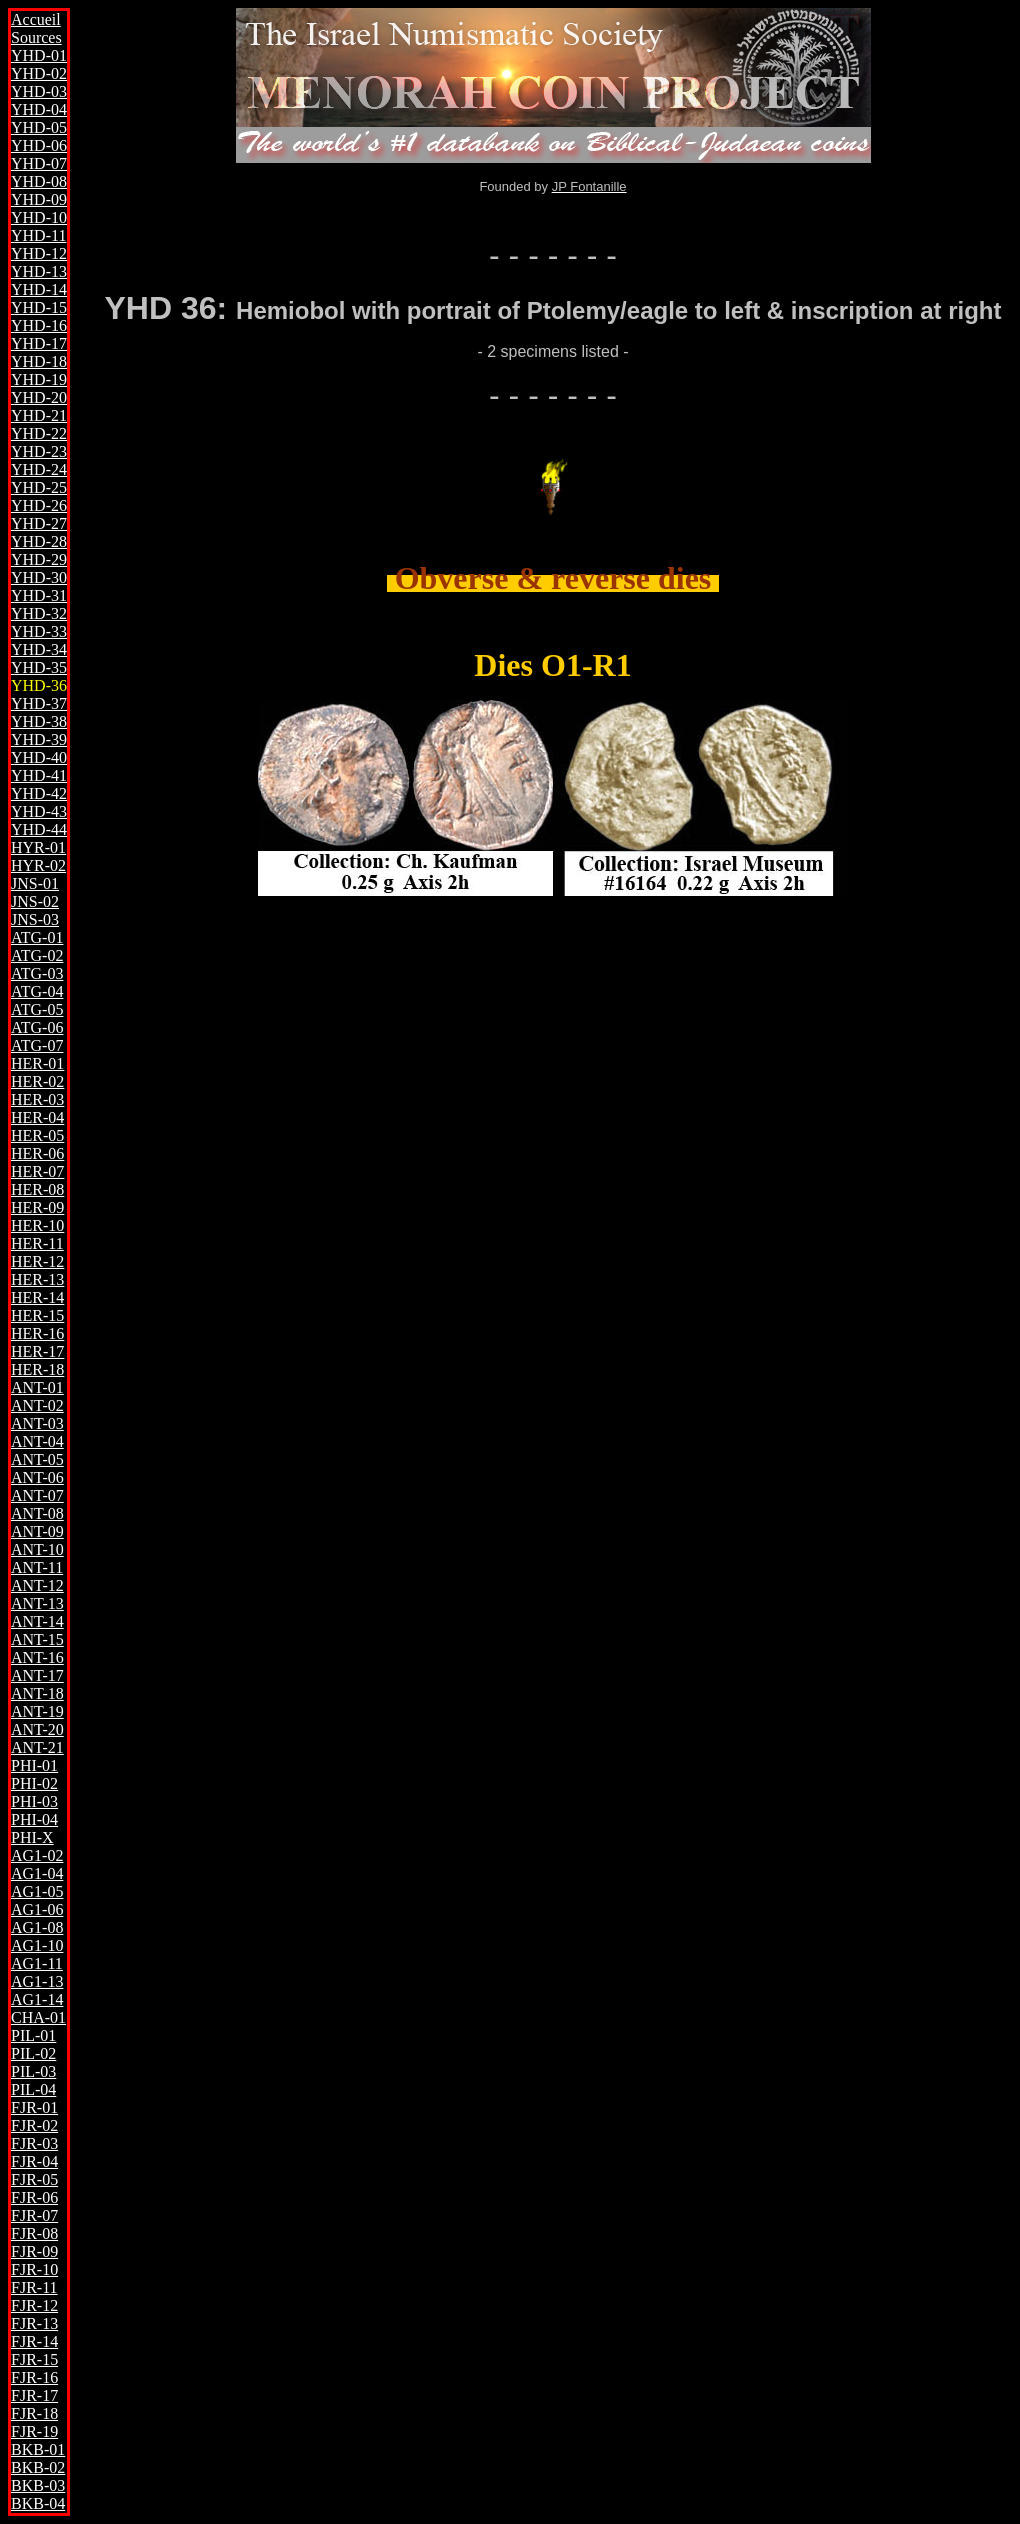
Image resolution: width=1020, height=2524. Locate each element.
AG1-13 (37, 1981)
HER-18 (37, 1369)
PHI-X (32, 1837)
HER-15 (37, 1315)
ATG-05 (37, 1009)
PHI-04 (34, 1819)
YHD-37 (39, 703)
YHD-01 (39, 55)
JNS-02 (35, 901)
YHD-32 (39, 613)
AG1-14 (37, 1999)
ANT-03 (37, 1423)
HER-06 (37, 1153)
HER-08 (37, 1189)
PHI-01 (34, 1765)
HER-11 (37, 1243)
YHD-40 (39, 757)
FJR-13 (34, 2323)
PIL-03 (33, 2071)
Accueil (36, 19)
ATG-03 (37, 973)
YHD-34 (39, 649)
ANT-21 (37, 1747)
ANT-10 (37, 1549)
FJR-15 (34, 2359)
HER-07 (37, 1171)
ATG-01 (37, 937)
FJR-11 (34, 2287)
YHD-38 (39, 721)
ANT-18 (37, 1693)
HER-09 (37, 1207)
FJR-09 (34, 2251)
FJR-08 (34, 2233)
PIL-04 (33, 2089)
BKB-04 (38, 2503)
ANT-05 (37, 1459)
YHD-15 (39, 307)
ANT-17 (37, 1675)
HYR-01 (38, 847)
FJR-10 (34, 2269)
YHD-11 (38, 235)
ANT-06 (37, 1477)
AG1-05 (37, 1891)
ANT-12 (37, 1585)
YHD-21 (39, 415)
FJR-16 (34, 2377)
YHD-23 (39, 451)
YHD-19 (39, 379)
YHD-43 (39, 811)
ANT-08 (37, 1513)
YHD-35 (39, 667)
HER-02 (37, 1081)
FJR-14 (34, 2341)
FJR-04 (34, 2161)
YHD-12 (39, 253)
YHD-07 (39, 163)
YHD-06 (39, 145)
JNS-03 (35, 919)
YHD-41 (39, 775)
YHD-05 (39, 127)
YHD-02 (39, 73)
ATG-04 (37, 991)
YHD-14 (39, 289)
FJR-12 (34, 2305)
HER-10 (37, 1225)
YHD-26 (39, 505)
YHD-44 (39, 829)
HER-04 (37, 1117)
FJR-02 (34, 2125)
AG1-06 (37, 1909)
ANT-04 (37, 1441)
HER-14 (37, 1297)
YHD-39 (39, 739)
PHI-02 (34, 1783)
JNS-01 (35, 883)
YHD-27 (39, 523)
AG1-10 (37, 1945)
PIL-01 (33, 2035)
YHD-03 (39, 91)
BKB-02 (38, 2467)
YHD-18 (39, 361)
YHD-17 (39, 343)
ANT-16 (37, 1657)
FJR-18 (34, 2413)
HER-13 (37, 1279)
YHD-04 (39, 109)
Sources (36, 37)
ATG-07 (37, 1045)
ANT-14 (37, 1621)
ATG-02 (37, 955)
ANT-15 (37, 1639)
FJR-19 (34, 2431)
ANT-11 (37, 1567)
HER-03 (37, 1099)
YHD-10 (39, 217)
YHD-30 (39, 577)
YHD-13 (39, 271)
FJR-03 (34, 2143)
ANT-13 (37, 1603)
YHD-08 (39, 181)
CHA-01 (38, 2017)
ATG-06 (37, 1027)
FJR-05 (34, 2179)
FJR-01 (34, 2107)
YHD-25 (39, 487)
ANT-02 (37, 1405)
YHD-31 (39, 595)
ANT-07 (37, 1495)
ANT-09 (37, 1531)
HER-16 (37, 1333)
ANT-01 (37, 1387)
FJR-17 (34, 2395)
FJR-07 (34, 2215)
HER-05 (37, 1135)
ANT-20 (37, 1729)
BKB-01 (38, 2449)
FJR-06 (34, 2197)
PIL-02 (33, 2053)
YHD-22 (39, 433)
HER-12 (37, 1261)
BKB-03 (38, 2485)
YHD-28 (39, 541)
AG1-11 (37, 1963)
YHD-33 (39, 631)
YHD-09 (39, 199)
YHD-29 (39, 559)
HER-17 (37, 1351)
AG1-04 (37, 1873)
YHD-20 (39, 397)
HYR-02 (38, 865)
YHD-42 (39, 793)
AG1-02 (37, 1855)
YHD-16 (39, 325)
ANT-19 (37, 1711)
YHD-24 (39, 469)
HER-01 (37, 1063)
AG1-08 (37, 1927)
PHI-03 (34, 1801)
